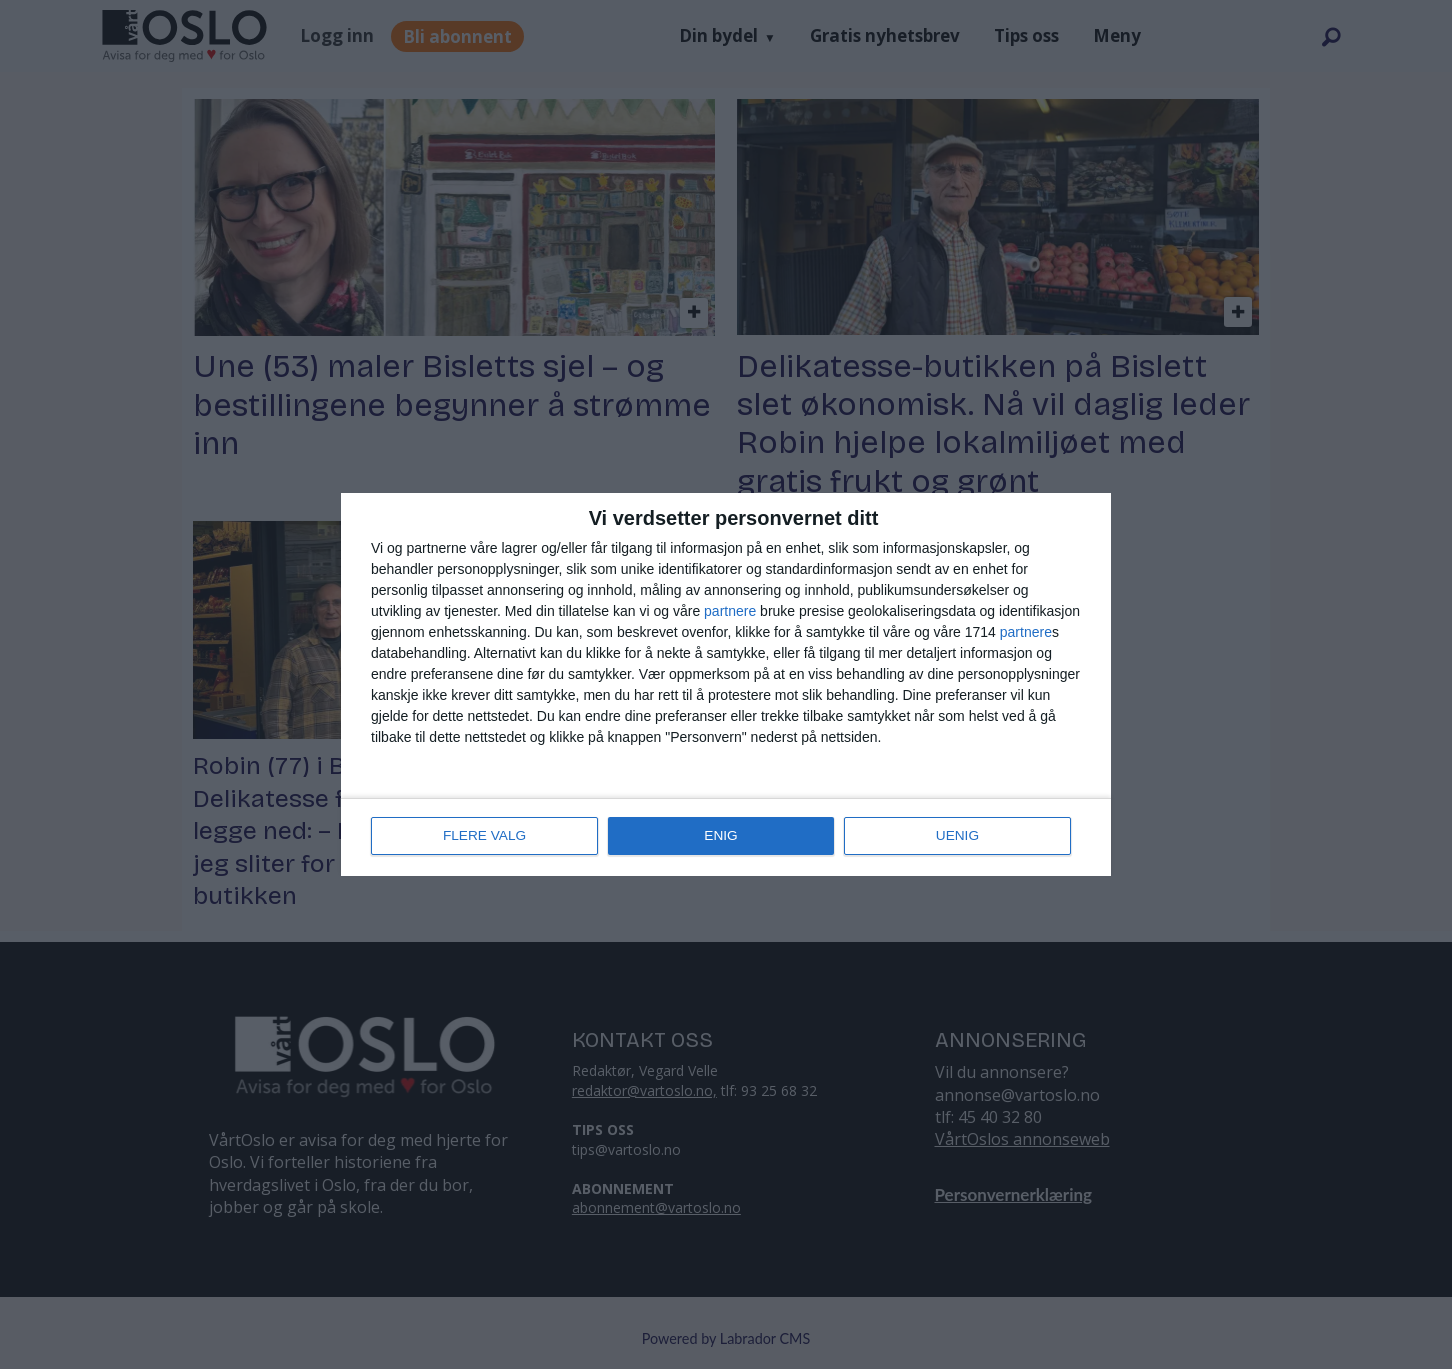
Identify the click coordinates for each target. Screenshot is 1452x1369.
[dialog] (726, 685)
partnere (730, 612)
